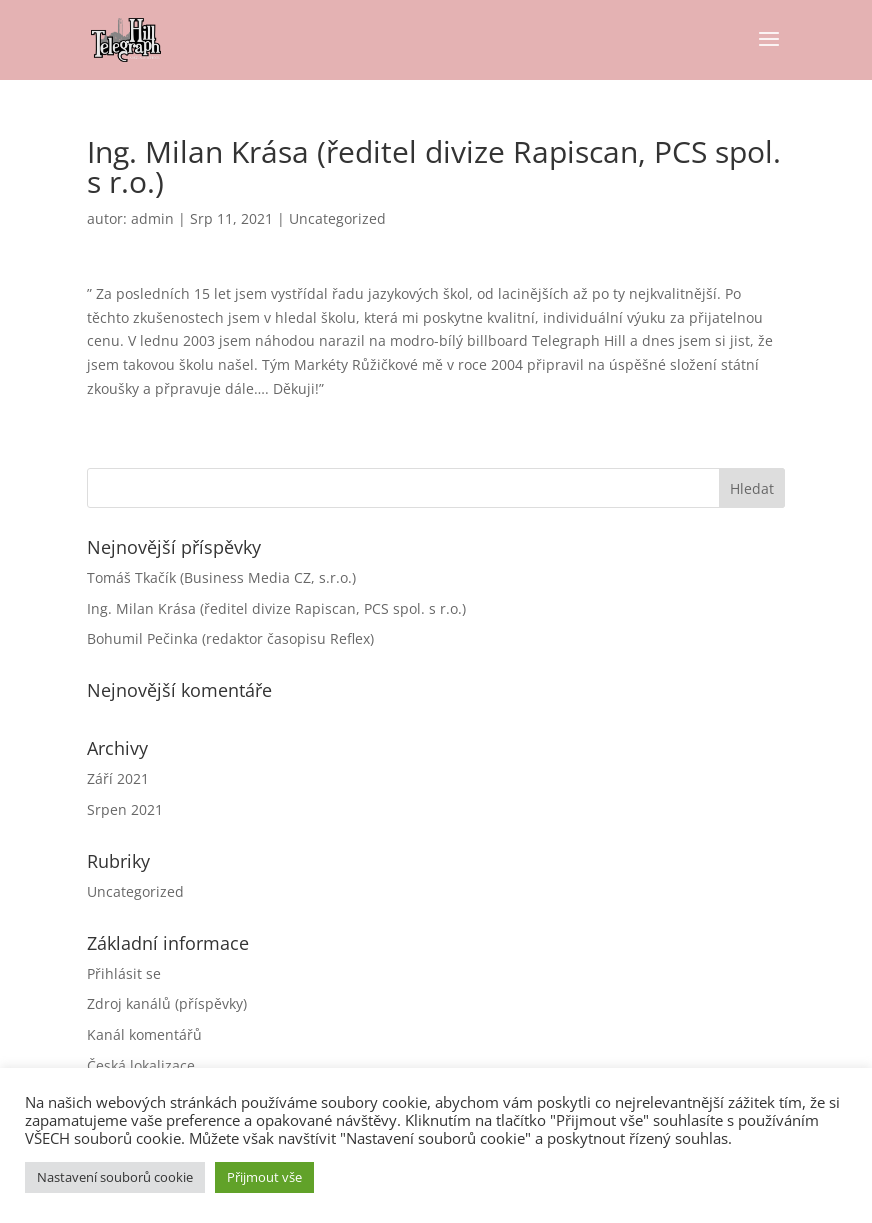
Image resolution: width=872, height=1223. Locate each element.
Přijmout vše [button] (264, 1177)
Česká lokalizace (141, 1065)
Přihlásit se (124, 973)
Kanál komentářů (144, 1034)
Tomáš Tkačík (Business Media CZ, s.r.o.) (221, 577)
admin (152, 218)
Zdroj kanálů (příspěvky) (167, 1003)
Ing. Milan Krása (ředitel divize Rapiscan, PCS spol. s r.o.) (276, 608)
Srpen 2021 (125, 809)
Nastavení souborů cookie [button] (115, 1177)
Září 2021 (118, 778)
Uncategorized (337, 218)
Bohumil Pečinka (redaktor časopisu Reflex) (230, 638)
